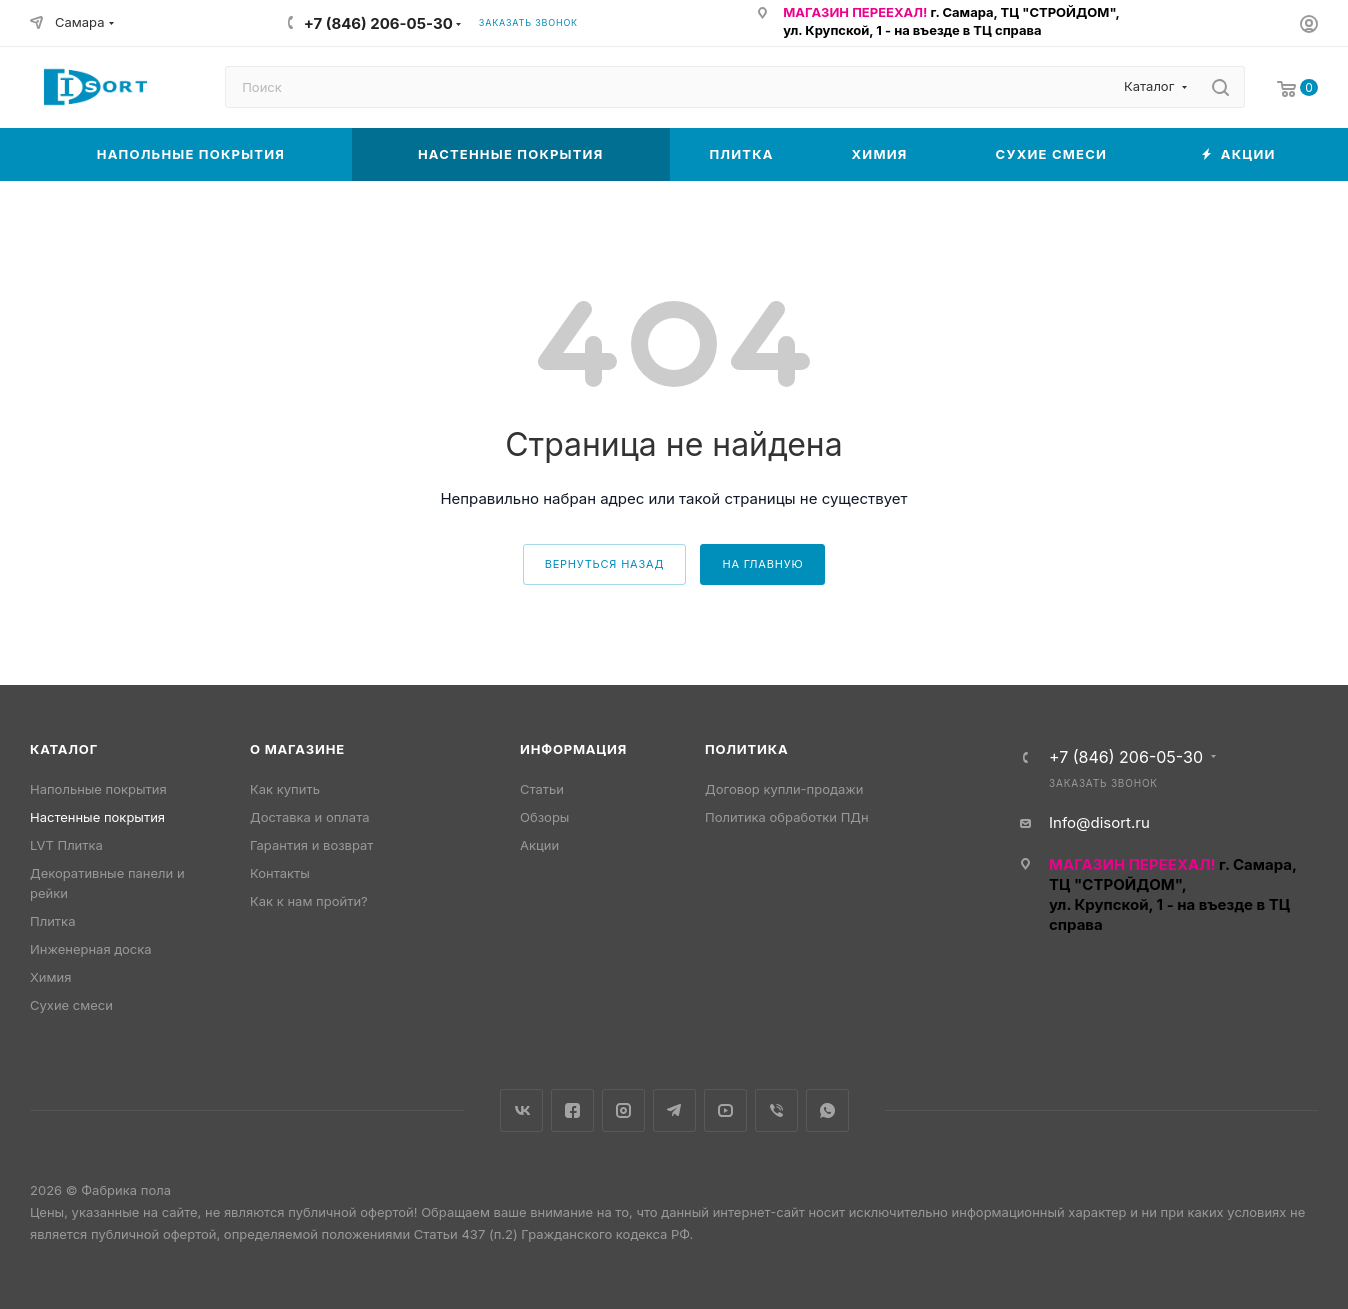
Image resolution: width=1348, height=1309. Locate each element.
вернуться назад (605, 564)
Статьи (542, 789)
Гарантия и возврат (311, 845)
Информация (573, 749)
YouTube (725, 1110)
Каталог (64, 749)
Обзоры (544, 817)
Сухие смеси (71, 1005)
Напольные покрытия (98, 789)
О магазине (297, 749)
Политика (746, 749)
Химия (50, 977)
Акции (539, 845)
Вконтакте (521, 1110)
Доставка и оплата (310, 817)
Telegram (674, 1110)
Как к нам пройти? (309, 901)
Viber (776, 1110)
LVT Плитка (66, 845)
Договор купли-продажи (784, 789)
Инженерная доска (91, 949)
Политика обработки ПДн (787, 817)
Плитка (52, 921)
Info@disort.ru (1099, 822)
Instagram (623, 1110)
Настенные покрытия (97, 817)
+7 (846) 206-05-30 (378, 23)
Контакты (280, 873)
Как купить (285, 789)
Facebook (572, 1110)
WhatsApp (827, 1110)
